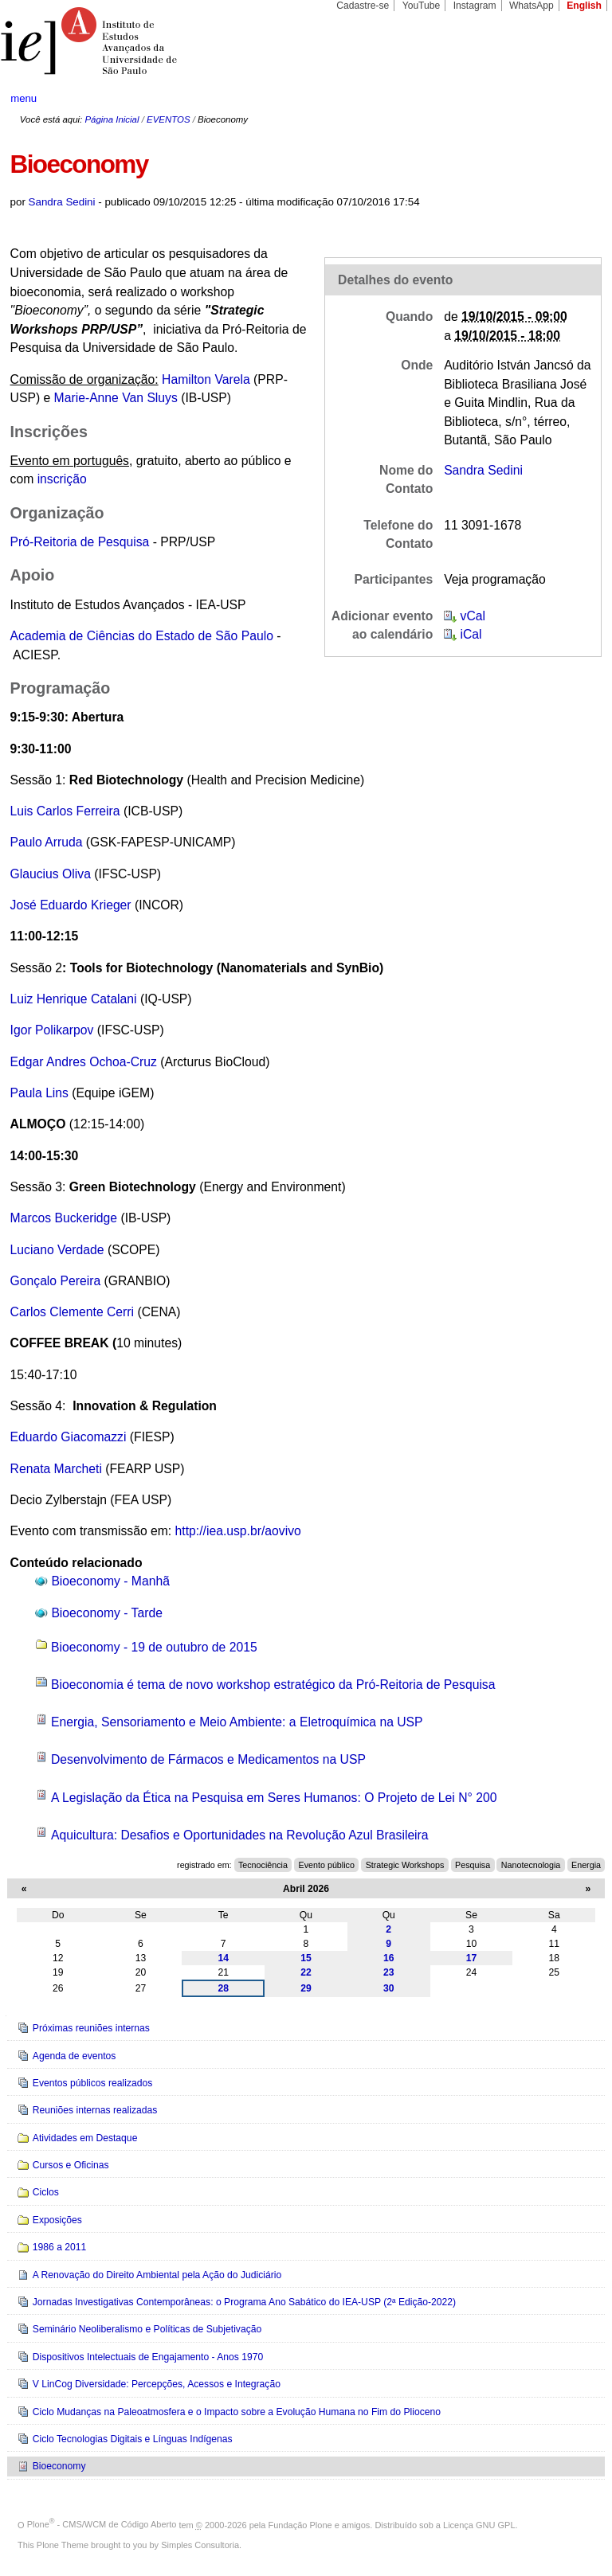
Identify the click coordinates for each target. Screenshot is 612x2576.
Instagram (474, 5)
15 (306, 1958)
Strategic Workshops (405, 1865)
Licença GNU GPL (479, 2524)
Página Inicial (111, 119)
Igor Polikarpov (53, 1030)
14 (223, 1958)
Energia (586, 1865)
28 (223, 1988)
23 (388, 1972)
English (584, 5)
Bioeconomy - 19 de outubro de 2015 (154, 1647)
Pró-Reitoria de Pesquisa (80, 542)
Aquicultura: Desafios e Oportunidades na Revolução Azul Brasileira (240, 1835)
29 (306, 1988)
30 (388, 1988)
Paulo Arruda (48, 842)
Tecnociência (263, 1865)
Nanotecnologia (531, 1865)
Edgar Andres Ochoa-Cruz (83, 1062)
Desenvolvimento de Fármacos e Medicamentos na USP (208, 1759)
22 (306, 1972)
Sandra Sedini (62, 202)
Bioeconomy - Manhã (110, 1581)
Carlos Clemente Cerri (72, 1312)
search (569, 98)
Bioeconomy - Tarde (107, 1613)
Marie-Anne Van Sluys (116, 398)
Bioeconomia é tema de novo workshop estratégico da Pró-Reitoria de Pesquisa (273, 1684)
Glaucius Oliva (50, 874)
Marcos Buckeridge (64, 1218)
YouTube (421, 5)
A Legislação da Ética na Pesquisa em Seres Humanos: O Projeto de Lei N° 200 (273, 1797)
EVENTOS (168, 119)
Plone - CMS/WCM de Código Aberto (102, 2524)
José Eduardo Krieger (70, 905)
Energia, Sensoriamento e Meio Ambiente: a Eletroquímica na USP (237, 1722)
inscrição (62, 479)
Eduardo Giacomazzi (70, 1437)
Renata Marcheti (56, 1469)
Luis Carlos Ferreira (65, 811)
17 (471, 1958)
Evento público (327, 1865)
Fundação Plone (300, 2524)
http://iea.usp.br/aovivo (238, 1531)
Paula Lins (39, 1093)
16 (388, 1958)
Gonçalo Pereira (55, 1281)
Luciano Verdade (57, 1250)
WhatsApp (531, 5)
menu (23, 98)
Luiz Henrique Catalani (75, 999)
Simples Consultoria (200, 2545)
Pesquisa (472, 1865)
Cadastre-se (362, 5)
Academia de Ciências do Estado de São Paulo (141, 636)
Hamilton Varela (206, 379)
